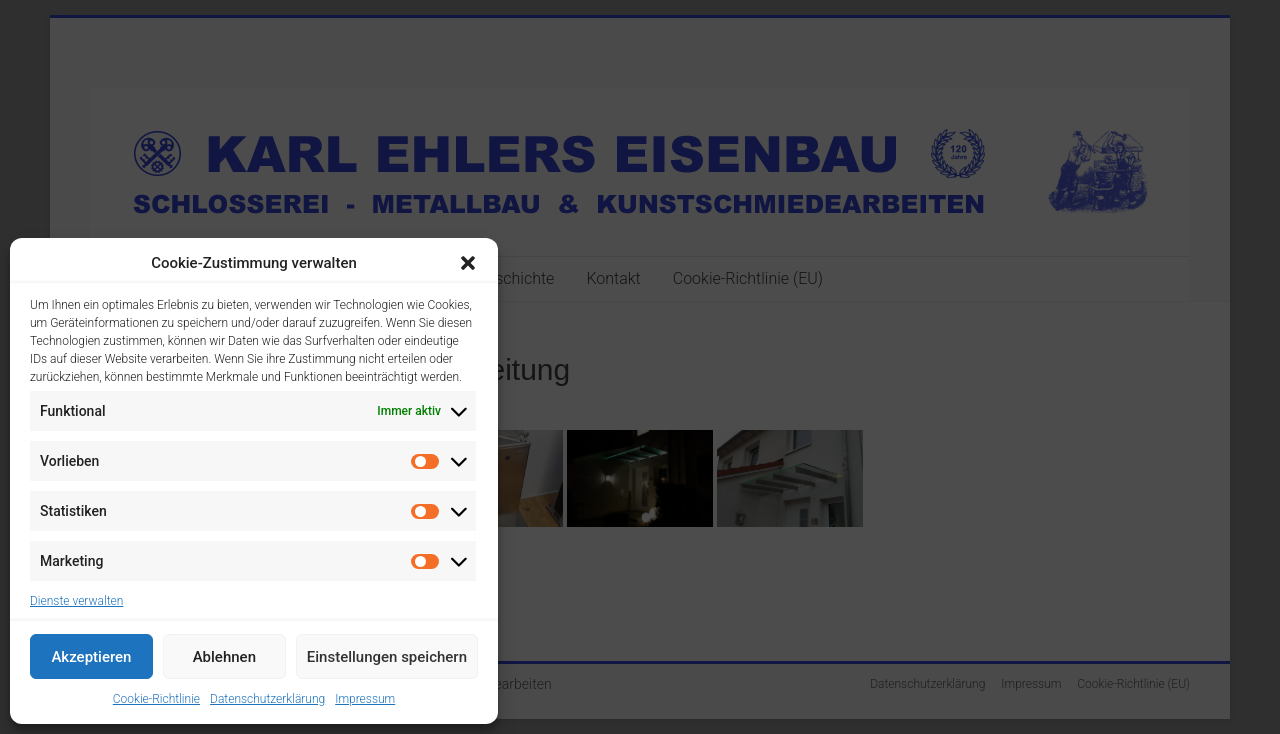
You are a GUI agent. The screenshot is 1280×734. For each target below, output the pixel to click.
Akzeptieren (91, 657)
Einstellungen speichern (387, 657)
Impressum (365, 699)
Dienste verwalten (76, 601)
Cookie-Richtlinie (156, 699)
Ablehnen (224, 657)
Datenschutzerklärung (267, 699)
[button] (468, 263)
